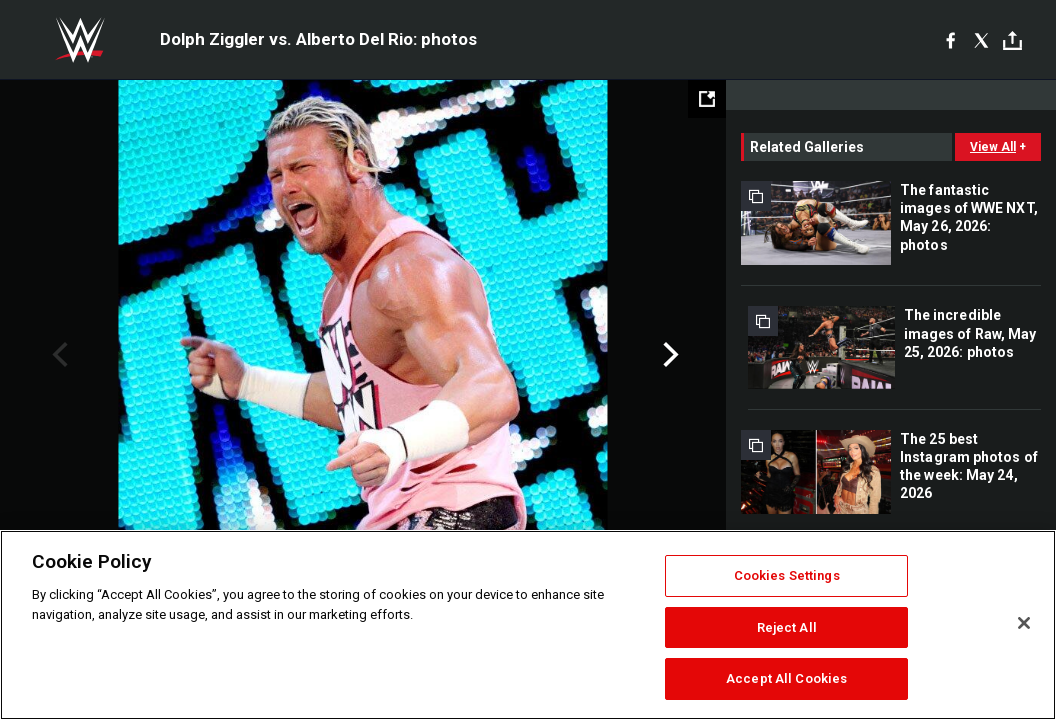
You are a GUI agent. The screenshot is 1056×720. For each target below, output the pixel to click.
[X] (981, 40)
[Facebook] (950, 40)
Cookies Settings (787, 575)
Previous (57, 355)
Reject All (787, 627)
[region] (528, 625)
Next (668, 355)
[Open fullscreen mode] (707, 99)
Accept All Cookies (786, 678)
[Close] (1024, 623)
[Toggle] (1012, 40)
